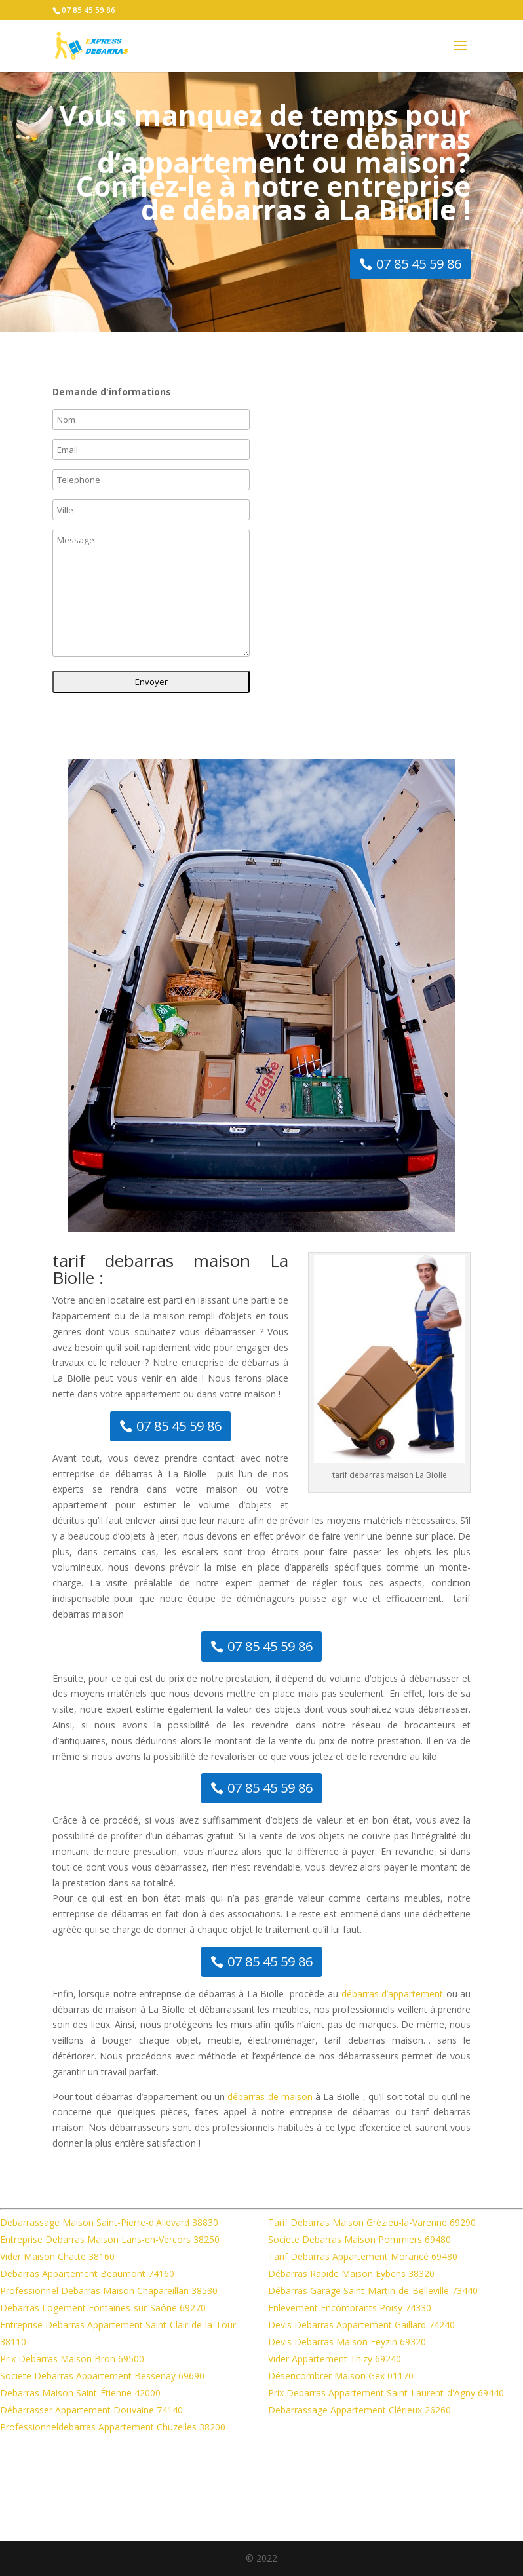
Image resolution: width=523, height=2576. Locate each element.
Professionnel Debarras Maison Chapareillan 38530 (109, 2290)
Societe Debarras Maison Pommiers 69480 (359, 2239)
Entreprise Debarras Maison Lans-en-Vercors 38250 (110, 2239)
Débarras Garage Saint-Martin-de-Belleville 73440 (373, 2290)
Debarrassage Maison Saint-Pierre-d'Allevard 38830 (109, 2222)
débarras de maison (270, 2096)
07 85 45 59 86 (88, 10)
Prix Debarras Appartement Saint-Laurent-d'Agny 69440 (386, 2393)
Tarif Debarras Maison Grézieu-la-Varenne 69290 (372, 2222)
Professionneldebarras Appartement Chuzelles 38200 (112, 2427)
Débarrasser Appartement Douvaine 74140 (91, 2410)
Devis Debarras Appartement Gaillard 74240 (361, 2324)
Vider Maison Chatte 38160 (57, 2256)
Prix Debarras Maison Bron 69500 (72, 2358)
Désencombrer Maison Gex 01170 (341, 2376)
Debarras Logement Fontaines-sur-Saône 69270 (103, 2307)
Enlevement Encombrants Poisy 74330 (349, 2307)
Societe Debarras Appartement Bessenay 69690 (102, 2376)
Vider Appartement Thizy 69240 (334, 2358)
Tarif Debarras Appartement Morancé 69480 (362, 2256)
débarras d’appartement (392, 1993)
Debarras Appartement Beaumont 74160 (87, 2273)
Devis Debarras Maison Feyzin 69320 (347, 2341)
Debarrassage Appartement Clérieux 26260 (359, 2410)
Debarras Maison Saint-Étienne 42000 (80, 2393)
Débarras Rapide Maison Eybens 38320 (351, 2273)
